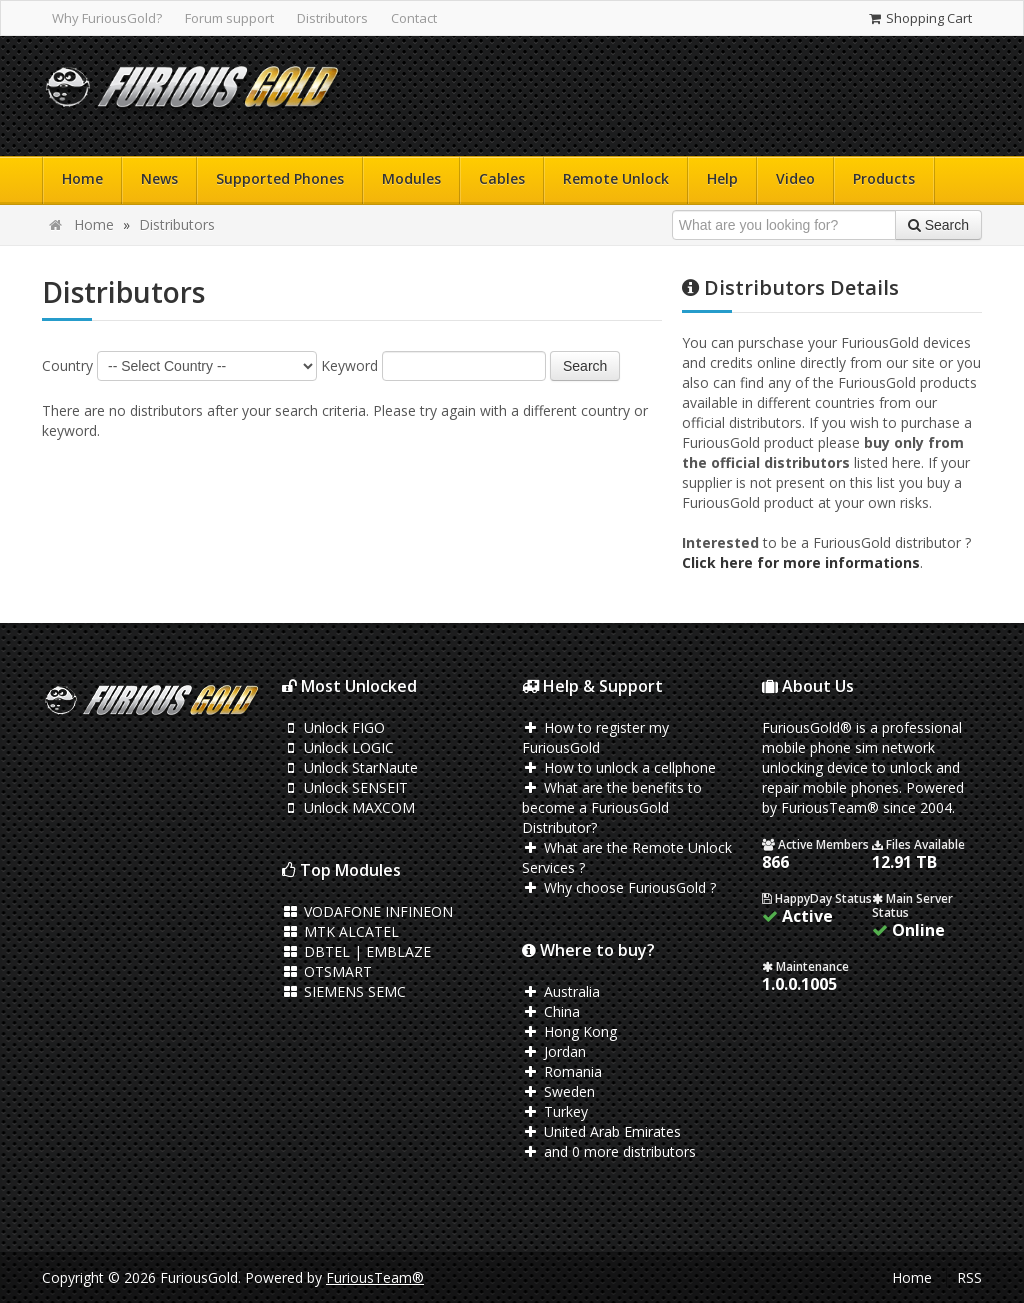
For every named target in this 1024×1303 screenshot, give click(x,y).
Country (67, 365)
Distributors (332, 18)
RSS (969, 1277)
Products (884, 178)
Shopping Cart (919, 18)
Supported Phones (280, 178)
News (159, 178)
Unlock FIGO (333, 727)
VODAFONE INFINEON (367, 911)
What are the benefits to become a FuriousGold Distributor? (612, 807)
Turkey (555, 1111)
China (551, 1011)
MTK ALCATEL (340, 931)
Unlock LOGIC (338, 747)
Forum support (229, 18)
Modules (411, 178)
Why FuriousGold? (107, 18)
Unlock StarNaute (350, 767)
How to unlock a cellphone (619, 767)
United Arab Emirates (601, 1131)
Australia (561, 991)
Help (722, 178)
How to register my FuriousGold (595, 737)
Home (82, 178)
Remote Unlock (616, 178)
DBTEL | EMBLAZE (356, 951)
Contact (414, 18)
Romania (562, 1071)
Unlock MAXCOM (348, 807)
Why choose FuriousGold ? (619, 887)
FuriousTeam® (375, 1277)
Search (585, 366)
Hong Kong (569, 1031)
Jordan (554, 1051)
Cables (502, 178)
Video (795, 178)
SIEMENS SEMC (344, 991)
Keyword (349, 365)
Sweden (558, 1091)
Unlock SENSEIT (345, 787)
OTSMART (327, 971)
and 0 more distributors (609, 1151)
